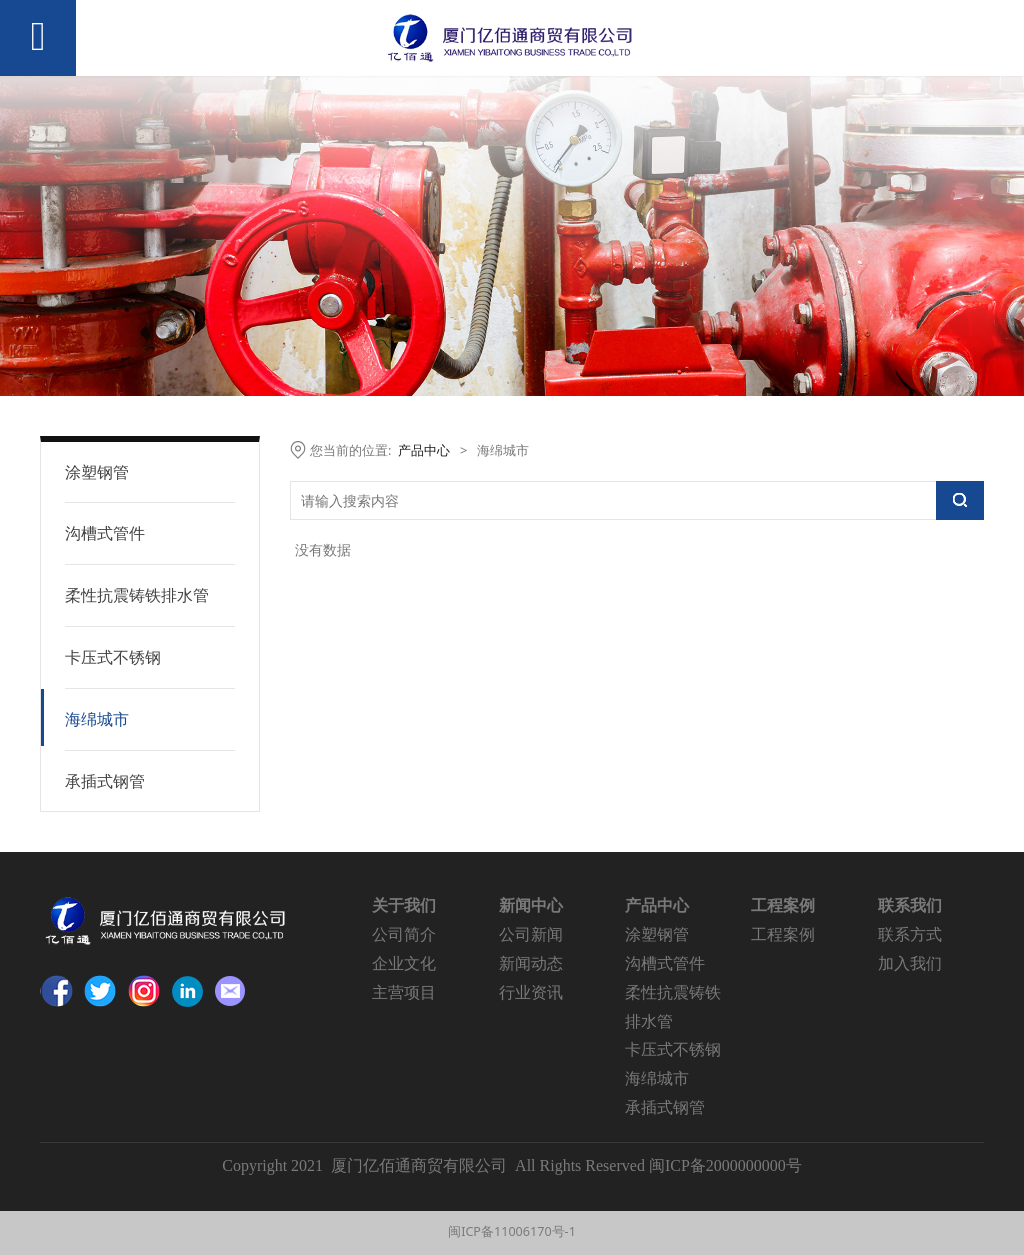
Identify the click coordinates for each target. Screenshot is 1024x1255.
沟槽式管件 (105, 533)
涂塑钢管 (97, 472)
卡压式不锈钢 (113, 657)
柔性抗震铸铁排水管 (137, 595)
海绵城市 (97, 719)
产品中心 (424, 450)
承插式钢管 (105, 781)
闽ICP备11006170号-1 (512, 1231)
